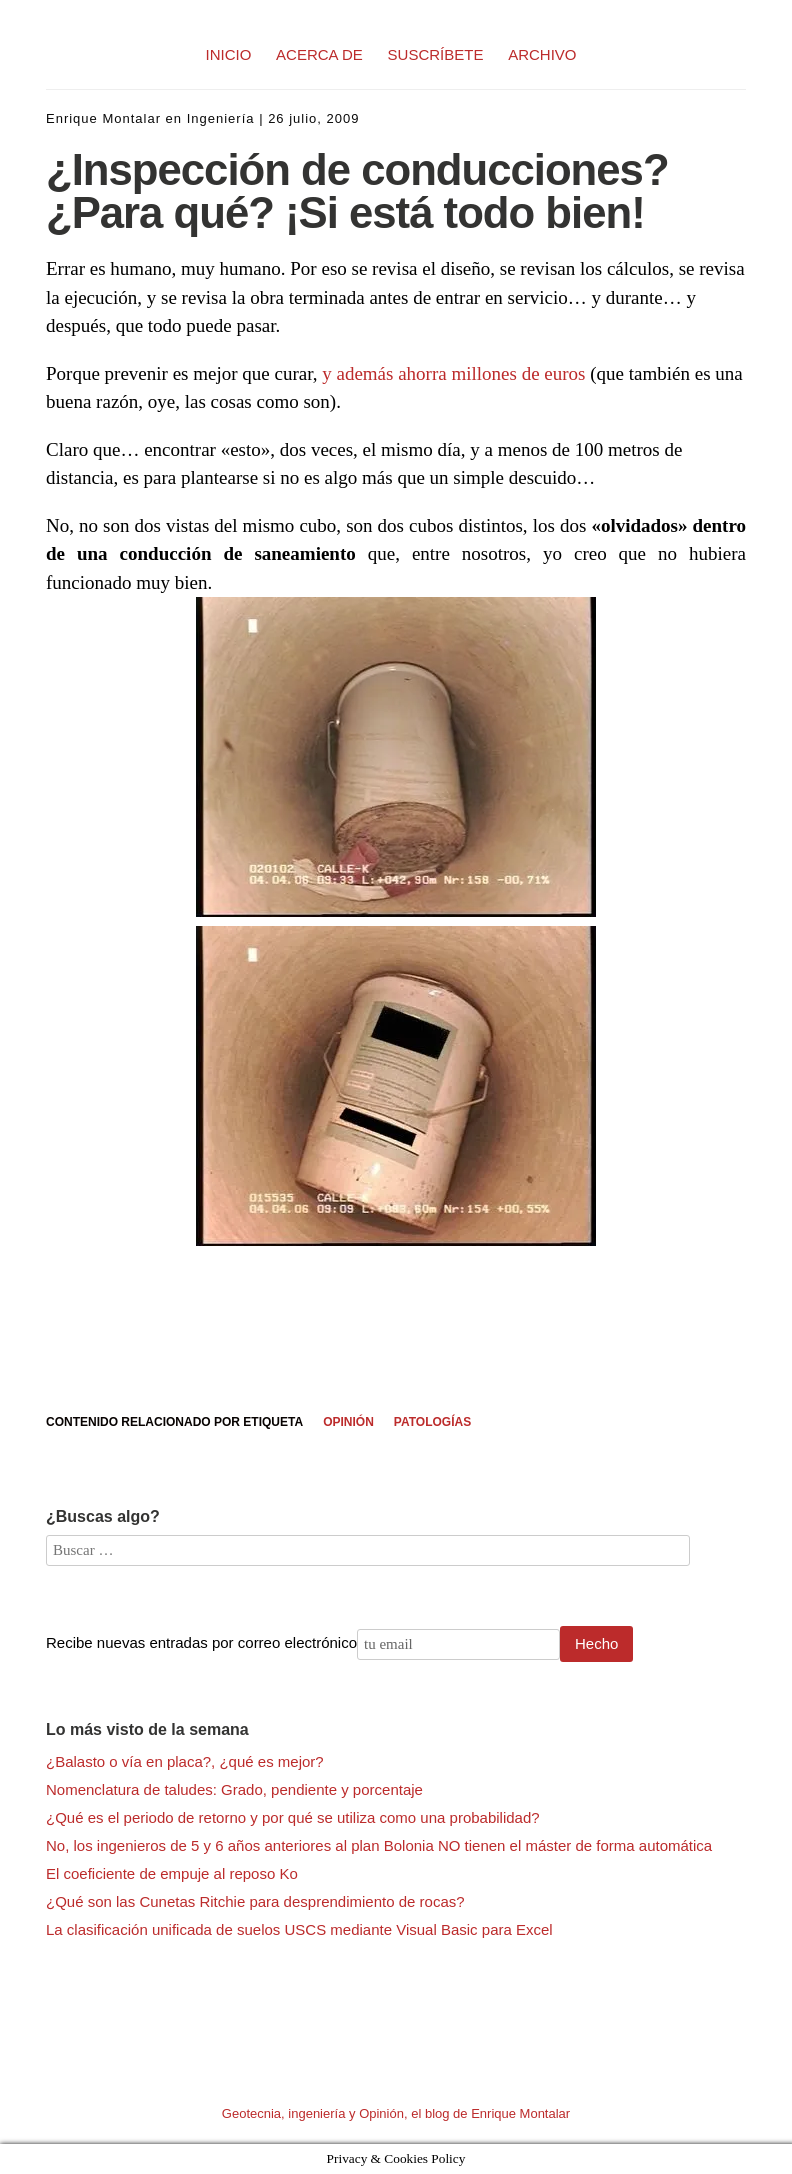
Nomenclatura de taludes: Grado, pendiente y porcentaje (234, 1789)
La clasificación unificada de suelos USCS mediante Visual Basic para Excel (299, 1929)
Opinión (348, 1422)
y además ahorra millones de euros (453, 373)
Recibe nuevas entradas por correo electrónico (201, 1642)
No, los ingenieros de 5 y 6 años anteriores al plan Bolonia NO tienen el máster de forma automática (379, 1845)
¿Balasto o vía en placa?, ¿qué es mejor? (185, 1761)
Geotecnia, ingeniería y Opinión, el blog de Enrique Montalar (396, 2113)
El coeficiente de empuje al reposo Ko (172, 1873)
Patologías (432, 1422)
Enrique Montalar (103, 118)
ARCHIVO (542, 54)
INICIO (229, 54)
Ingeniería (221, 118)
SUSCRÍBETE (436, 54)
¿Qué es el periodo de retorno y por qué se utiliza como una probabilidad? (293, 1817)
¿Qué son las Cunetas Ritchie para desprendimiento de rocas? (255, 1901)
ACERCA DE (319, 54)
